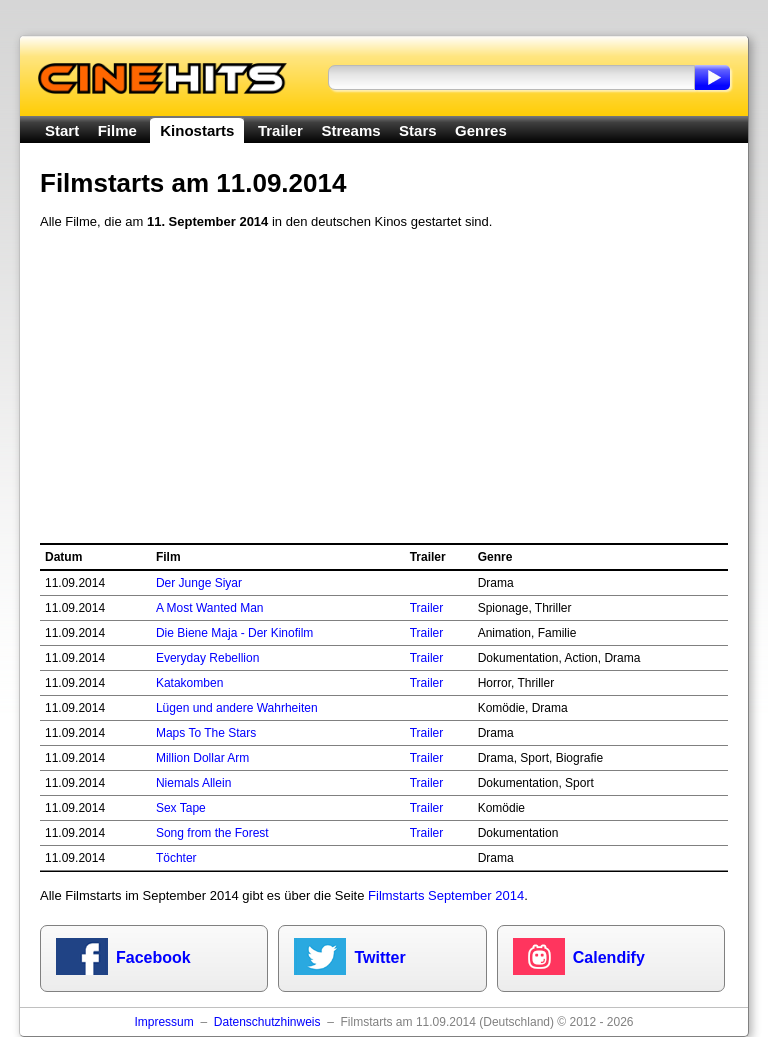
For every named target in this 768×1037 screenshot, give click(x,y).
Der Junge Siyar (199, 583)
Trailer (280, 130)
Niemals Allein (193, 783)
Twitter (379, 957)
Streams (350, 130)
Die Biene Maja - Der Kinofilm (234, 633)
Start (62, 130)
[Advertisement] (384, 387)
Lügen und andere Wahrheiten (237, 708)
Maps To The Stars (206, 733)
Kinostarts (197, 130)
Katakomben (189, 683)
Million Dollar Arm (202, 758)
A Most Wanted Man (210, 608)
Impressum (163, 1022)
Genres (481, 130)
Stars (418, 130)
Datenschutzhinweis (267, 1022)
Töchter (176, 858)
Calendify (609, 957)
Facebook (153, 957)
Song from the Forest (212, 833)
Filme (117, 130)
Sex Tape (181, 808)
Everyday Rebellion (207, 658)
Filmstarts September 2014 (446, 895)
